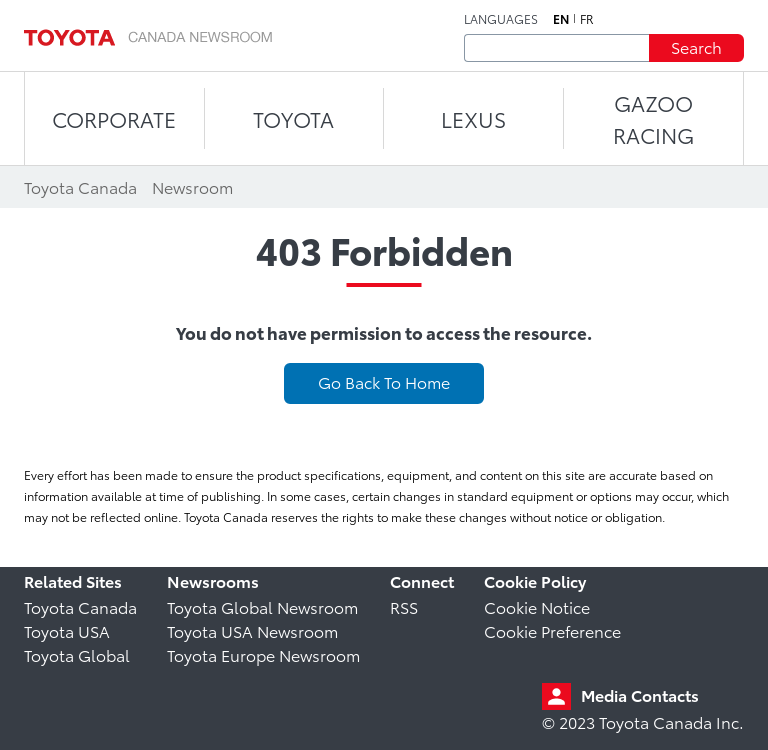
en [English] (561, 19)
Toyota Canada (80, 606)
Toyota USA (67, 630)
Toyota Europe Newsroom (263, 654)
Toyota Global (77, 654)
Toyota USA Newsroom (252, 630)
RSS (404, 606)
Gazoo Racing (653, 118)
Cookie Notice (537, 606)
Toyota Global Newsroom (262, 606)
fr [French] (587, 19)
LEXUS (473, 118)
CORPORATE (114, 118)
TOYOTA (293, 118)
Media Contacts (640, 694)
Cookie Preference (552, 630)
